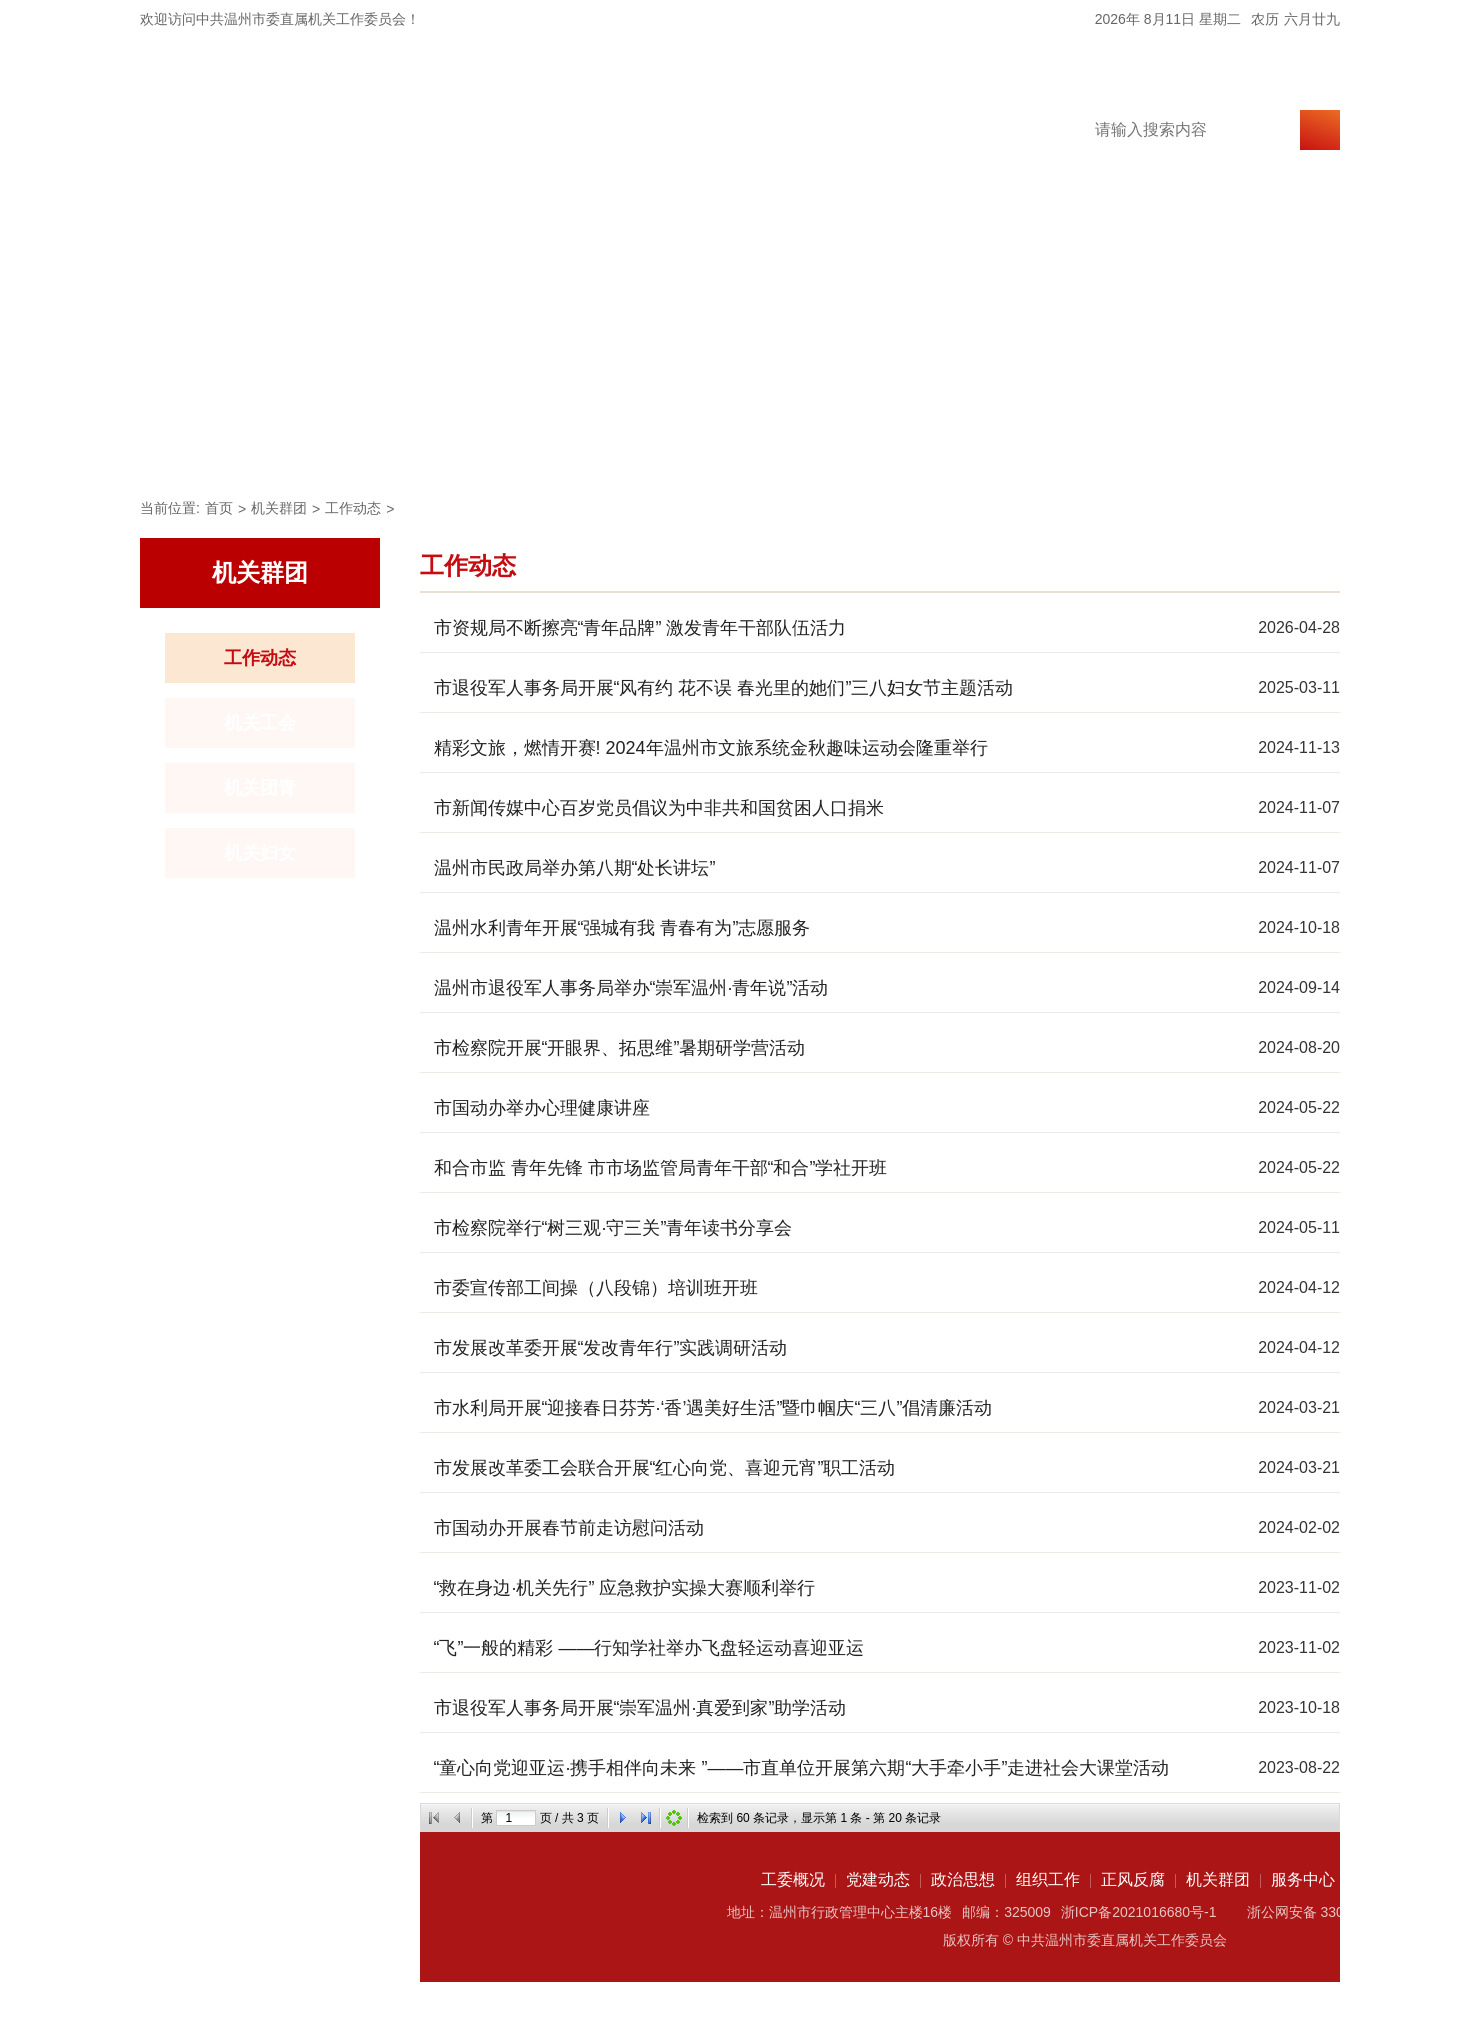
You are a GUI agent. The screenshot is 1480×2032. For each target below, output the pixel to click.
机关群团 (996, 446)
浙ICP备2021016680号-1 (1139, 1912)
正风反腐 (858, 446)
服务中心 (1134, 446)
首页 (188, 446)
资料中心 (1272, 446)
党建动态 (444, 446)
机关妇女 (260, 853)
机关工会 (260, 723)
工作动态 (353, 508)
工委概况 (306, 446)
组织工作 (720, 446)
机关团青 (260, 788)
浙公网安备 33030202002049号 (1345, 1912)
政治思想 (582, 446)
